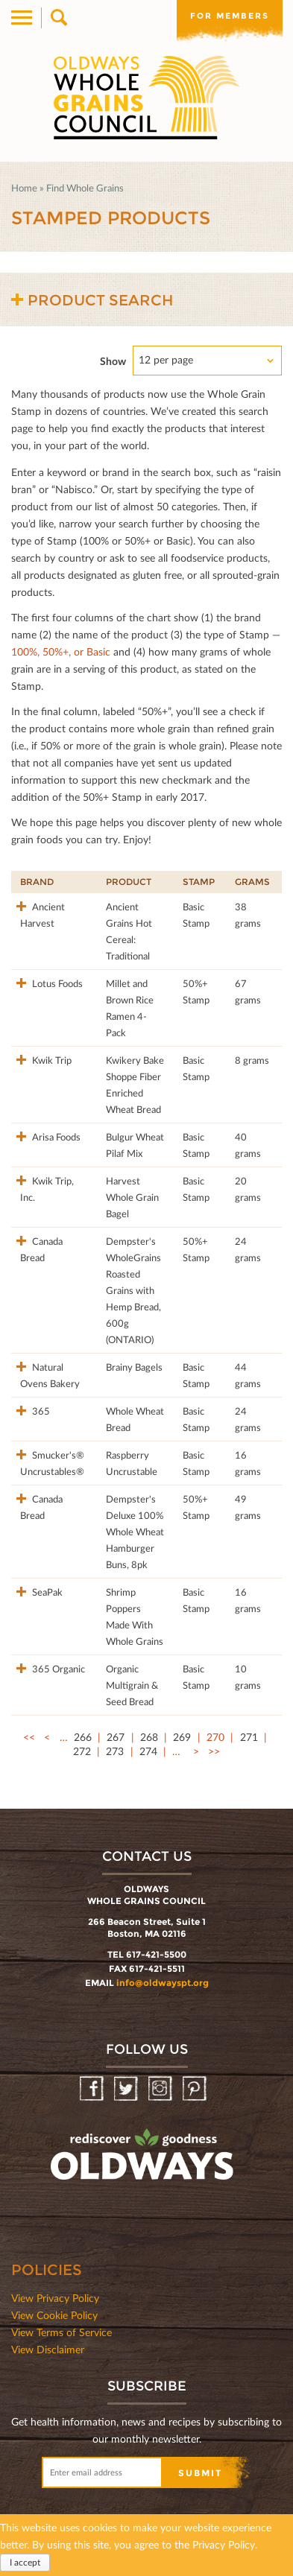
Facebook (93, 2089)
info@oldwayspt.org (162, 1982)
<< (29, 1736)
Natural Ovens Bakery (50, 1375)
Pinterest (196, 2089)
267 (116, 1736)
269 (182, 1736)
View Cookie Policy (54, 2315)
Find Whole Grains (85, 188)
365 (40, 1411)
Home (24, 188)
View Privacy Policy (55, 2297)
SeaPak (46, 1592)
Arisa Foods (55, 1137)
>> (214, 1751)
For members (229, 15)
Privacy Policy (223, 2544)
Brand (37, 881)
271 (249, 1736)
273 (115, 1751)
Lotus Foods (56, 983)
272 (82, 1751)
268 (149, 1736)
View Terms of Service (61, 2332)
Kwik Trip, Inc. (47, 1189)
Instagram (161, 2089)
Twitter (127, 2089)
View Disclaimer (47, 2349)
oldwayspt (144, 2161)
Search (58, 17)
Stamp (199, 881)
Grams (252, 881)
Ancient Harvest (42, 915)
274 (148, 1751)
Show (113, 361)
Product (128, 881)
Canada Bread (41, 1249)
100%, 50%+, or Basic (60, 651)
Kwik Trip (51, 1060)
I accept (25, 2562)
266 (83, 1736)
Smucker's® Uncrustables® (52, 1463)
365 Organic (57, 1669)
